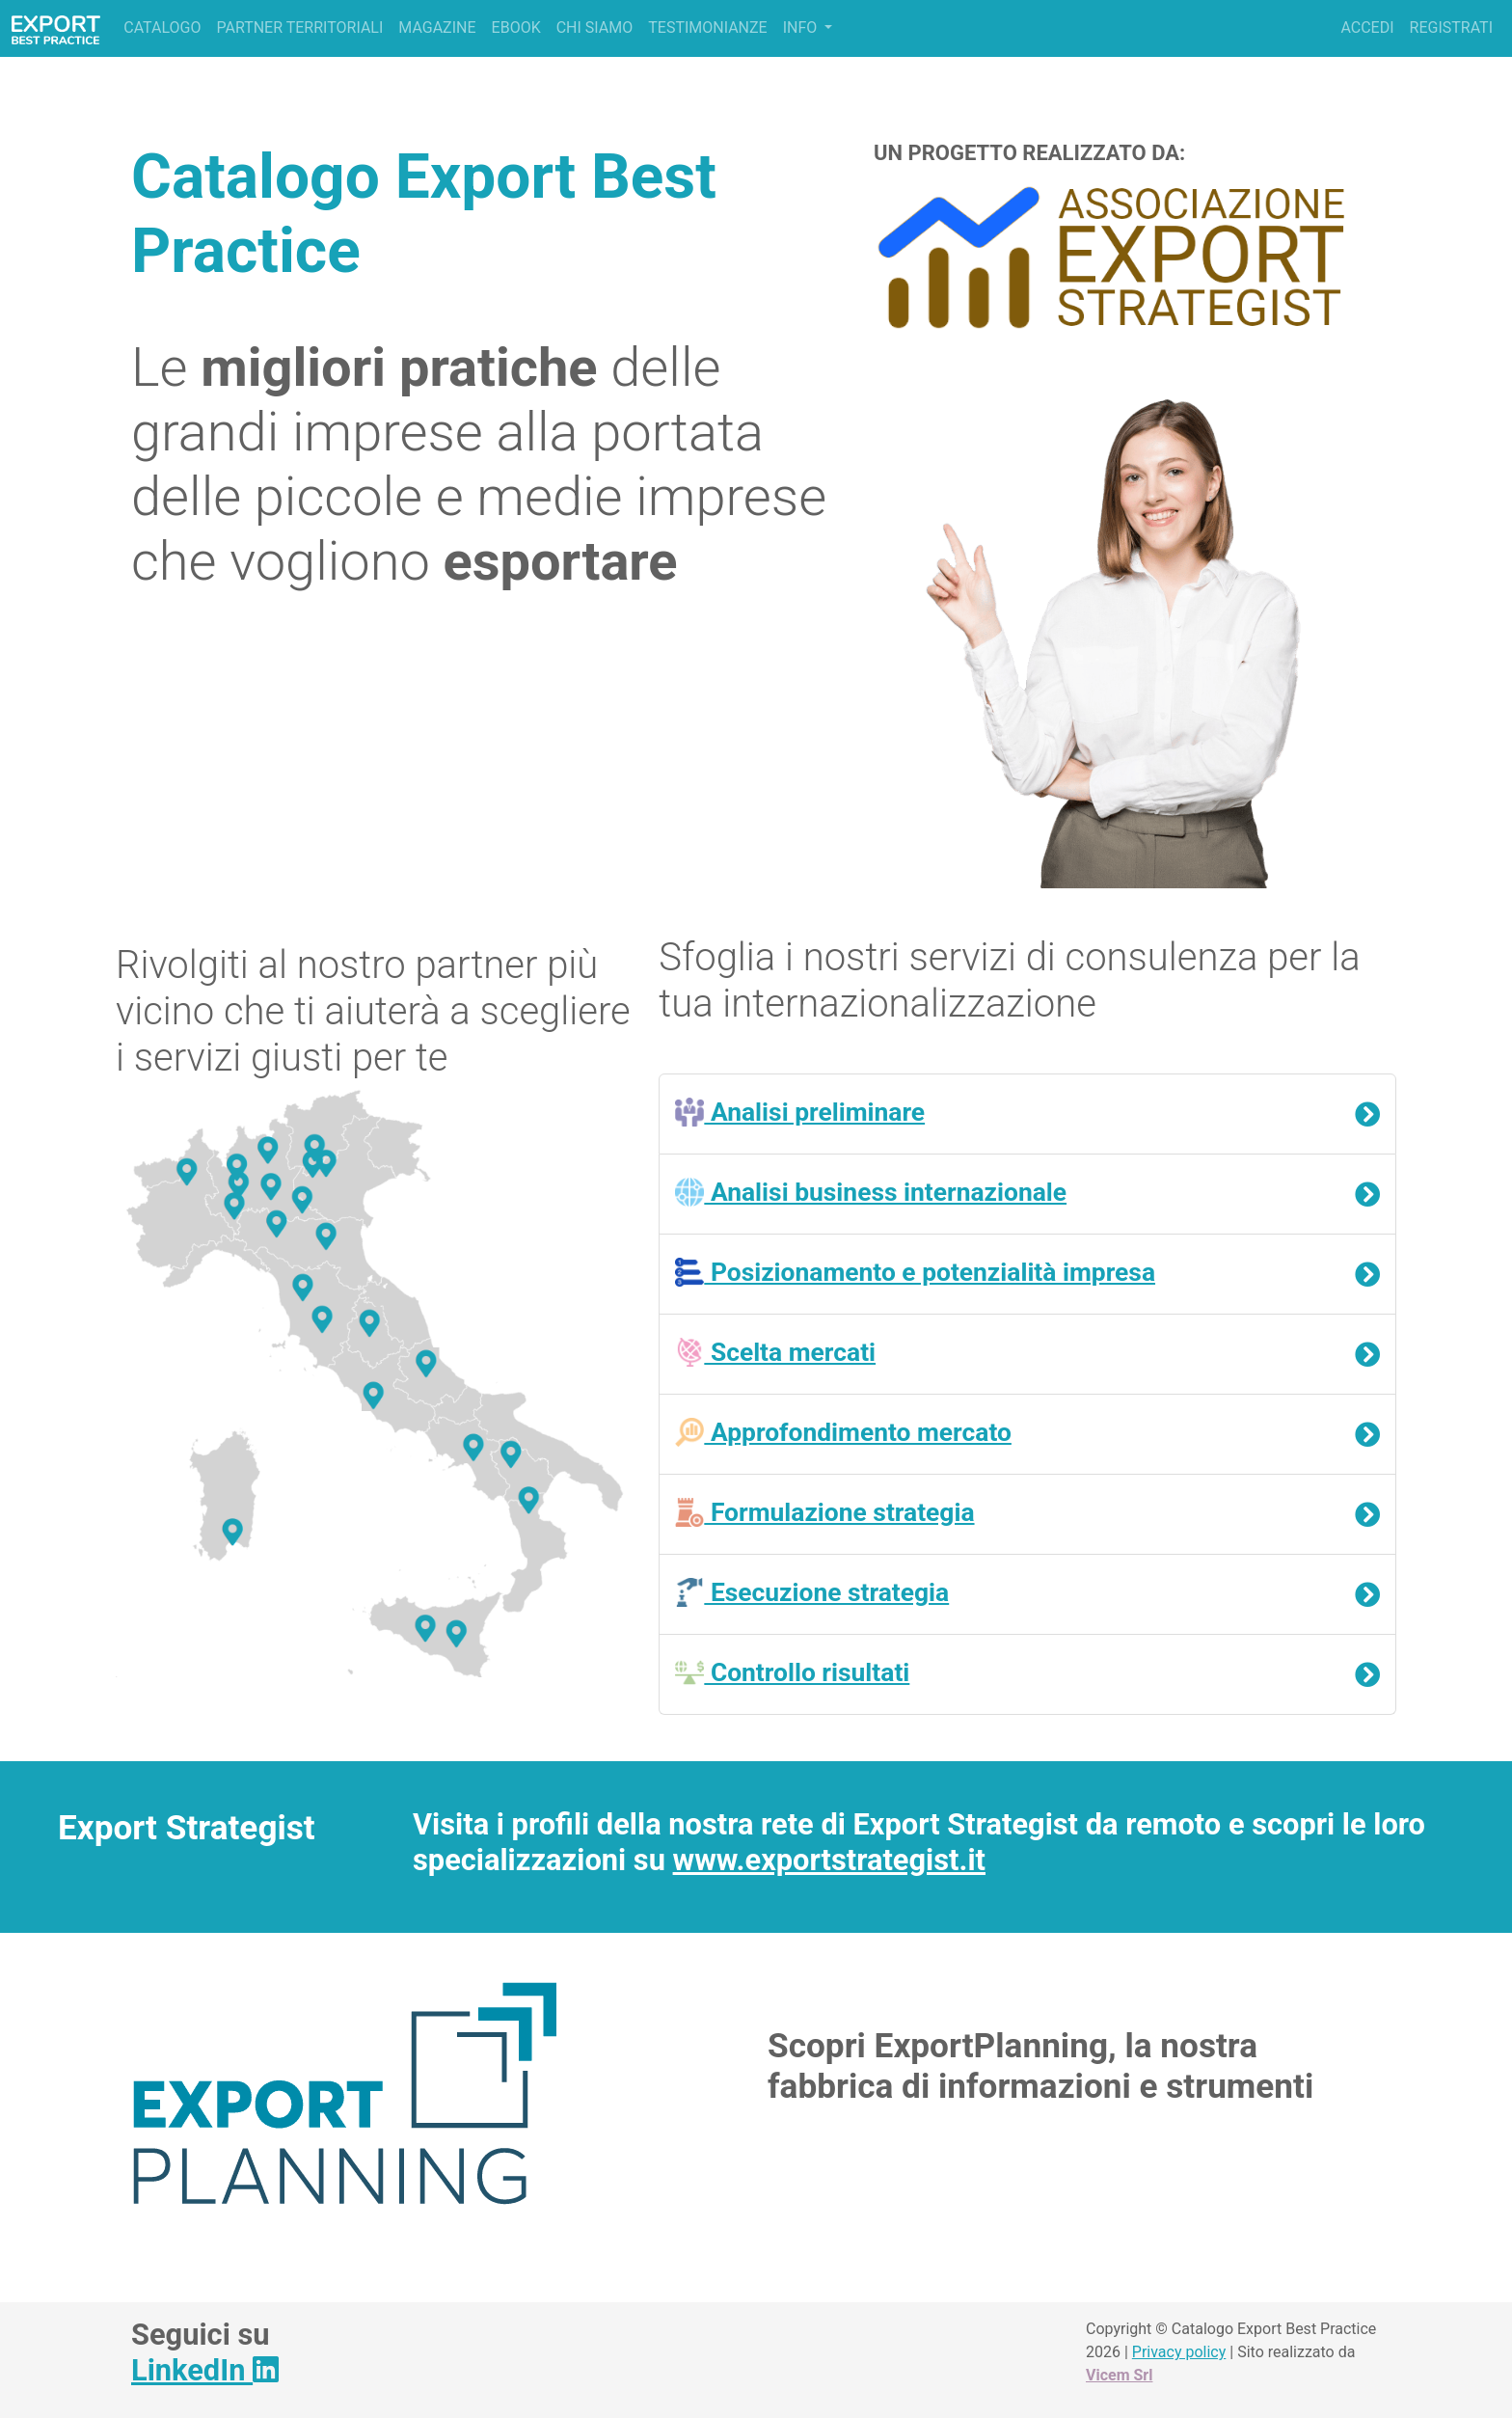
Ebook (516, 27)
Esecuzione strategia (812, 1592)
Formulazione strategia (824, 1512)
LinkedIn (205, 2370)
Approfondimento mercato (843, 1432)
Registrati (1451, 27)
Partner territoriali (299, 27)
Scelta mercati (775, 1352)
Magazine (436, 27)
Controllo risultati (792, 1672)
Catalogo (162, 27)
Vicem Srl (1119, 2375)
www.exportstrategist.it (829, 1860)
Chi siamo (595, 27)
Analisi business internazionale (870, 1192)
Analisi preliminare (800, 1112)
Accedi (1366, 27)
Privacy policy (1179, 2352)
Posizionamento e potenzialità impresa (915, 1272)
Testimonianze (707, 27)
